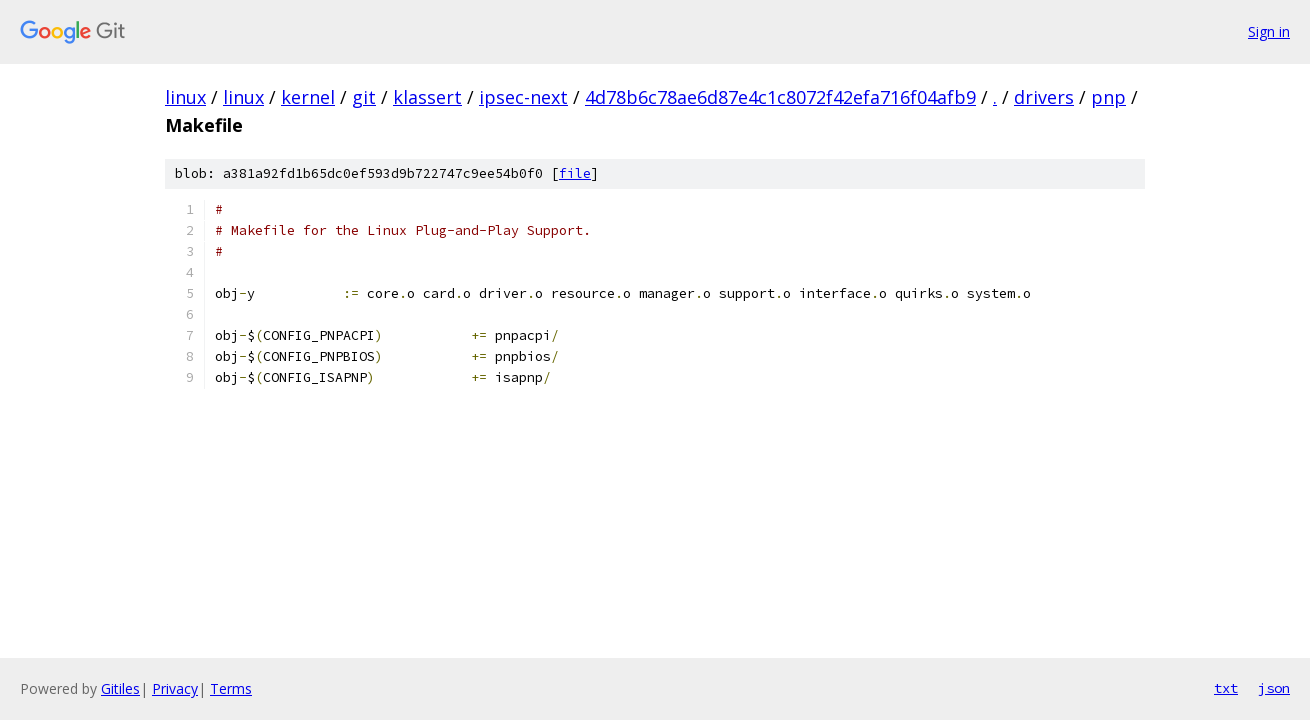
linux (185, 97)
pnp (1108, 97)
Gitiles (120, 688)
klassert (427, 97)
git (364, 97)
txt (1226, 688)
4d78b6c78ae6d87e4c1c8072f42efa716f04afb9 (780, 97)
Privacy (175, 688)
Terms (231, 688)
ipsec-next (523, 97)
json (1274, 688)
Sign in (1269, 31)
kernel (308, 97)
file (575, 173)
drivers (1044, 97)
